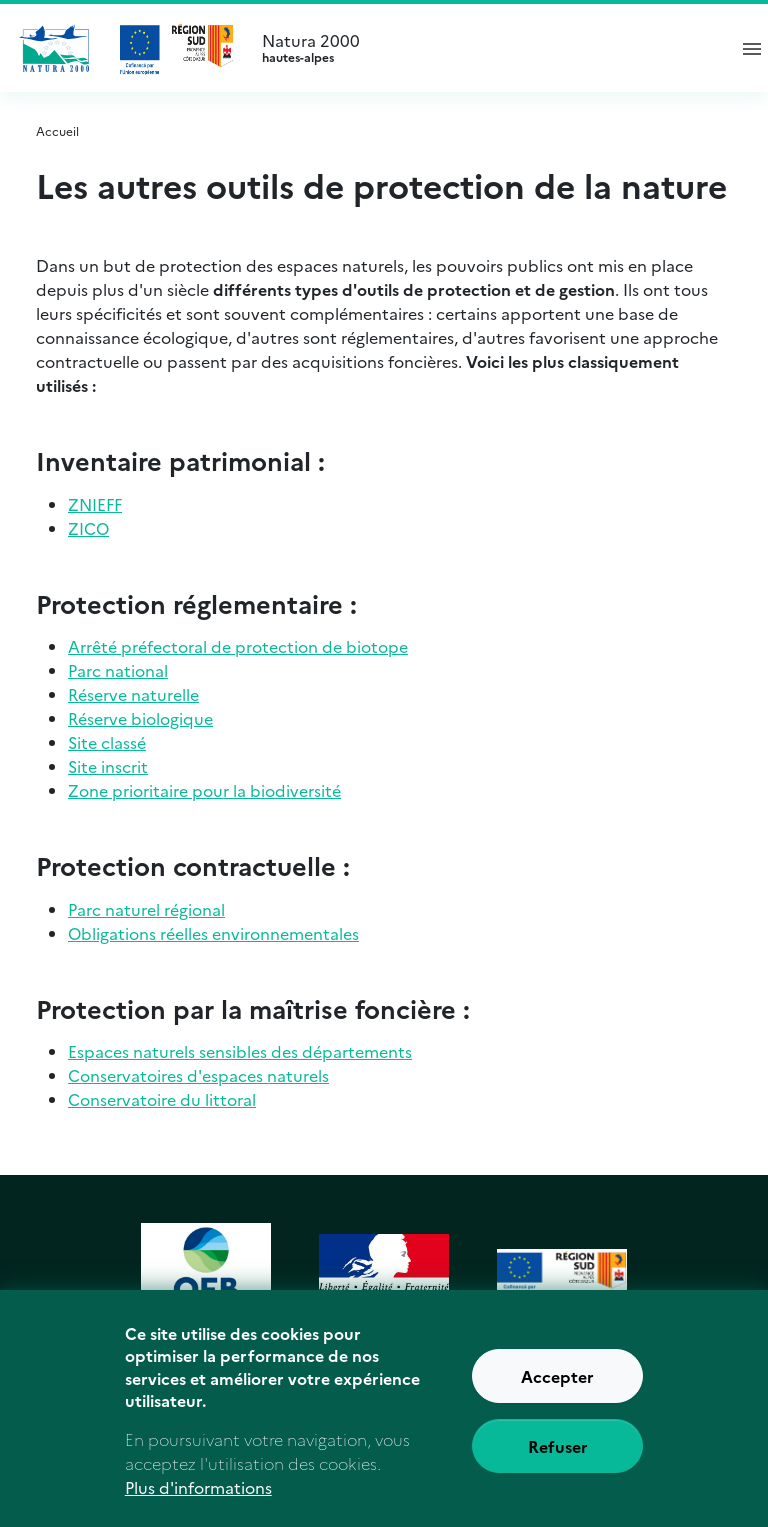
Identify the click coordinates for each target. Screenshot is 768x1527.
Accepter (557, 1389)
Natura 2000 (484, 48)
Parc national (118, 670)
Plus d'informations (198, 1501)
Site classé (107, 742)
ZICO (88, 528)
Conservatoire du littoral (162, 1099)
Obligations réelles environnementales (213, 933)
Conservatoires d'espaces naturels (198, 1075)
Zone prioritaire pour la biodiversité (204, 790)
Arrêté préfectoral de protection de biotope (238, 646)
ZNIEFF (95, 504)
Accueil (57, 130)
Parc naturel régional (146, 909)
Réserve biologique (140, 718)
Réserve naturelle (133, 694)
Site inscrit (108, 766)
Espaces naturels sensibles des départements (240, 1051)
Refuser (558, 1459)
